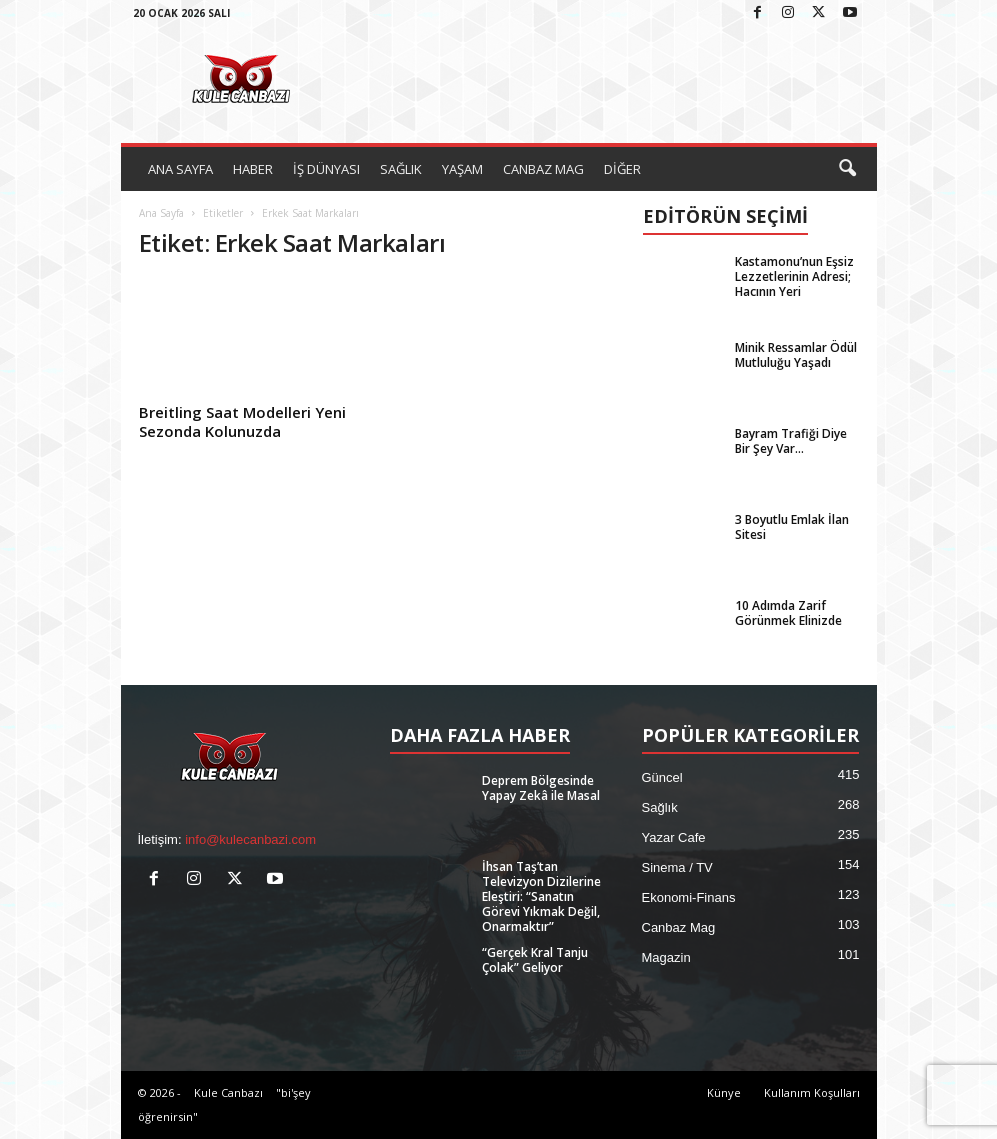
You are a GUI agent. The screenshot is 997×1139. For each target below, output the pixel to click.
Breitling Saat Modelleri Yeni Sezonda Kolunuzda (242, 421)
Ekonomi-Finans (689, 897)
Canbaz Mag (679, 927)
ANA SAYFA (180, 169)
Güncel (662, 777)
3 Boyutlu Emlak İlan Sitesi (792, 527)
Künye (724, 1092)
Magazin (666, 957)
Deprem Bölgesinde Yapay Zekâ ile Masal (541, 788)
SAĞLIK (401, 169)
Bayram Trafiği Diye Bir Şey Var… (791, 441)
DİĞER (622, 169)
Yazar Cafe (674, 837)
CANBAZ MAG (543, 169)
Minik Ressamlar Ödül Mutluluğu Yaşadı (796, 355)
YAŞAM (462, 169)
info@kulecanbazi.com (250, 839)
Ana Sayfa (161, 213)
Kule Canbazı (228, 1092)
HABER (253, 169)
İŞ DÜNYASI (326, 169)
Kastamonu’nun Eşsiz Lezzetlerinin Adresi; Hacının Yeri (794, 276)
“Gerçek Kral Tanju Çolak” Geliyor (535, 960)
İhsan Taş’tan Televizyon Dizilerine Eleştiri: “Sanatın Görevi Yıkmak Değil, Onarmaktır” (541, 896)
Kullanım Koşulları (812, 1092)
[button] (847, 169)
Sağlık (660, 807)
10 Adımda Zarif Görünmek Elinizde (788, 613)
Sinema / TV (677, 867)
